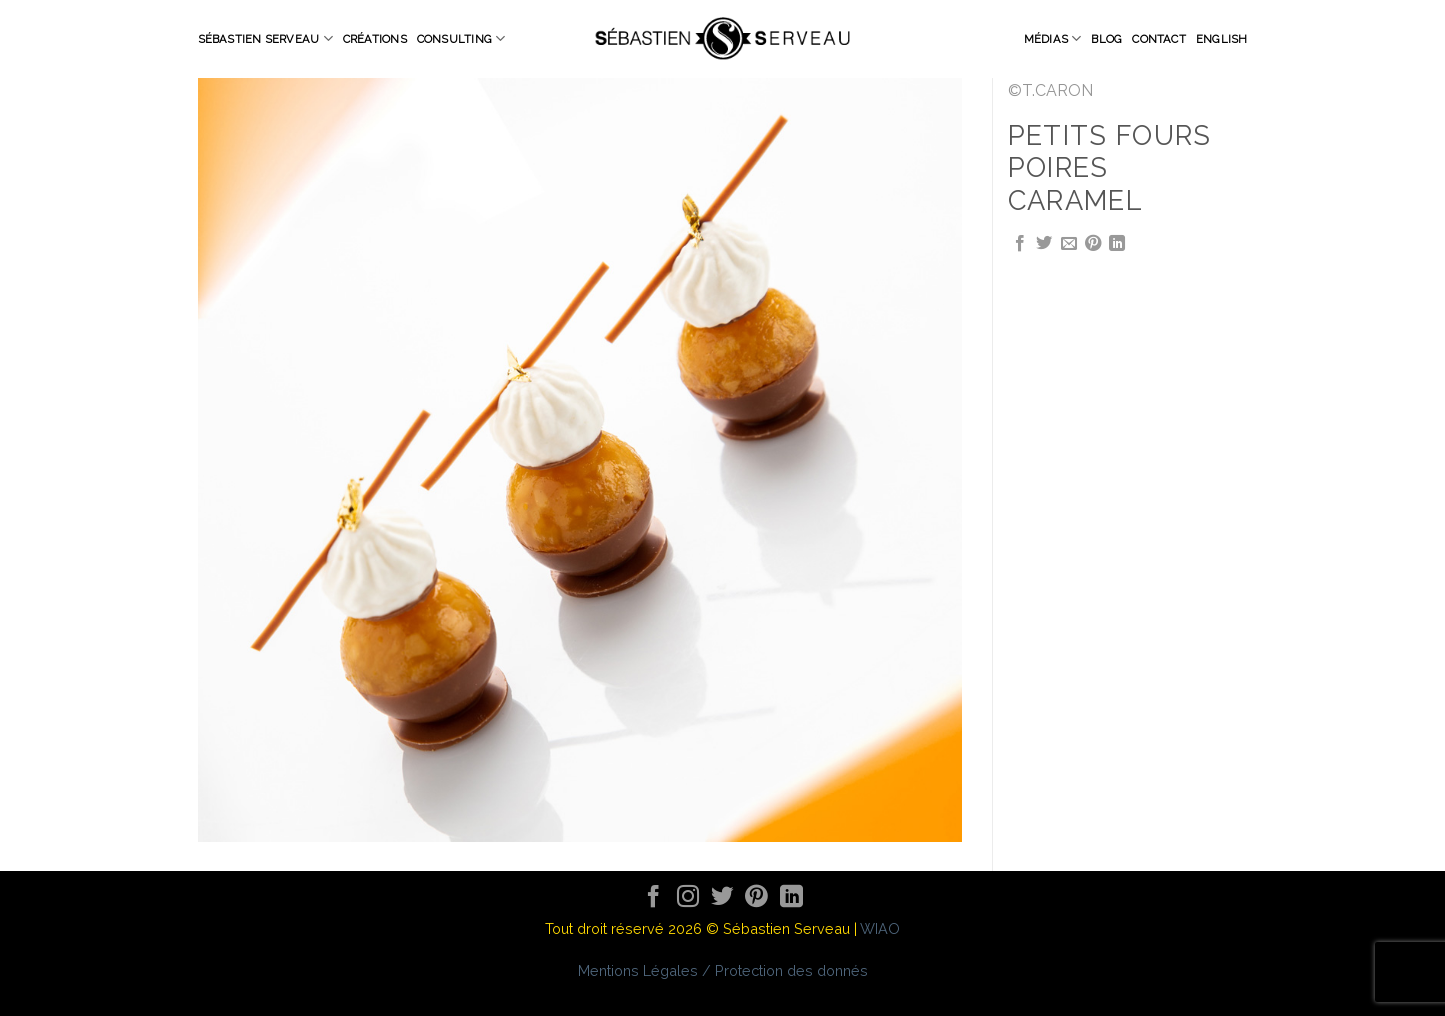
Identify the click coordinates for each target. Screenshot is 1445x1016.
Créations (375, 39)
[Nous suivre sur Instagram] (688, 898)
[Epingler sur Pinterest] (1093, 244)
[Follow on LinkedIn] (791, 898)
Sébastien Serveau (265, 38)
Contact (1159, 39)
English (1222, 39)
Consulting (461, 38)
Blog (1106, 39)
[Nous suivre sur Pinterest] (756, 898)
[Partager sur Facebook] (1020, 244)
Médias (1053, 38)
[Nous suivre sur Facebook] (653, 898)
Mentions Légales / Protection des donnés (723, 970)
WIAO (880, 928)
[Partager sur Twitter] (1044, 244)
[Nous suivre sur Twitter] (722, 898)
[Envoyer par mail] (1069, 244)
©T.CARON (1050, 90)
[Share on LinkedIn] (1117, 244)
